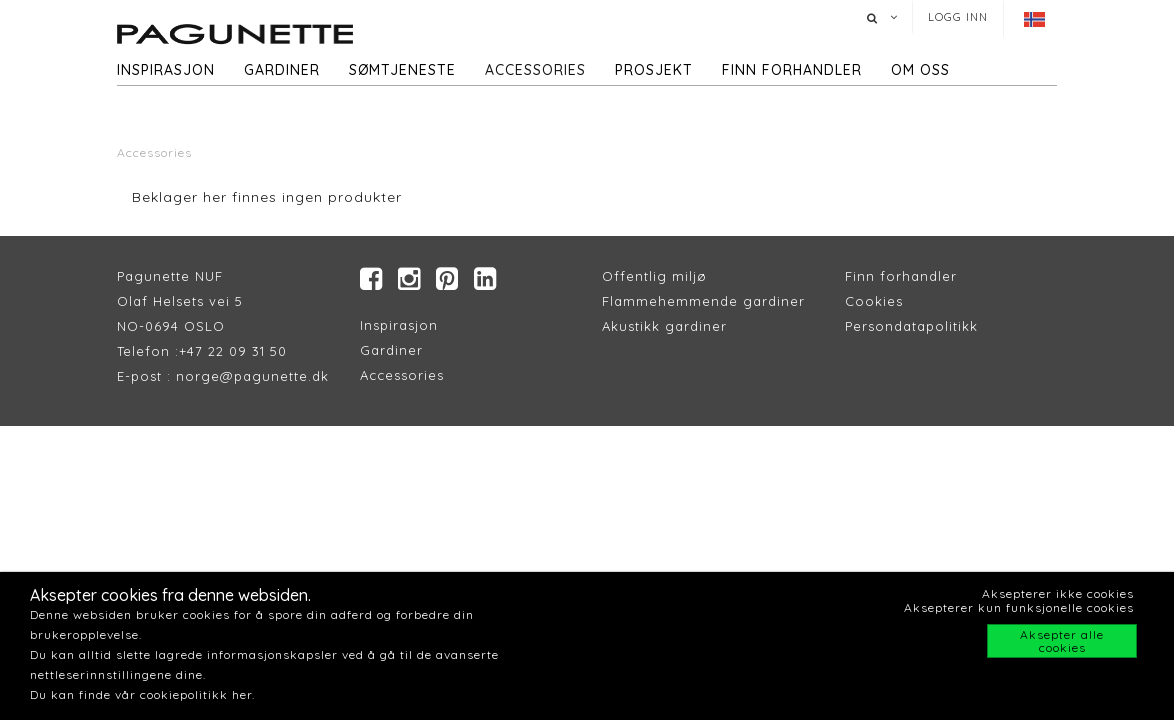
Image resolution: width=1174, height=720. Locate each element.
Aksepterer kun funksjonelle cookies (1019, 607)
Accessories (535, 70)
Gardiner (282, 70)
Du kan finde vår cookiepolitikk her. (142, 694)
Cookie (870, 301)
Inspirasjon (166, 70)
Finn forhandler (792, 70)
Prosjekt (654, 70)
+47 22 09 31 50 (233, 351)
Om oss (920, 70)
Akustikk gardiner (664, 326)
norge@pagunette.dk (252, 376)
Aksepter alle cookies (1062, 641)
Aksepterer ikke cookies (1058, 593)
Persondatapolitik (907, 326)
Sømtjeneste (402, 70)
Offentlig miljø (654, 276)
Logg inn (958, 17)
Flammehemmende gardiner (703, 301)
